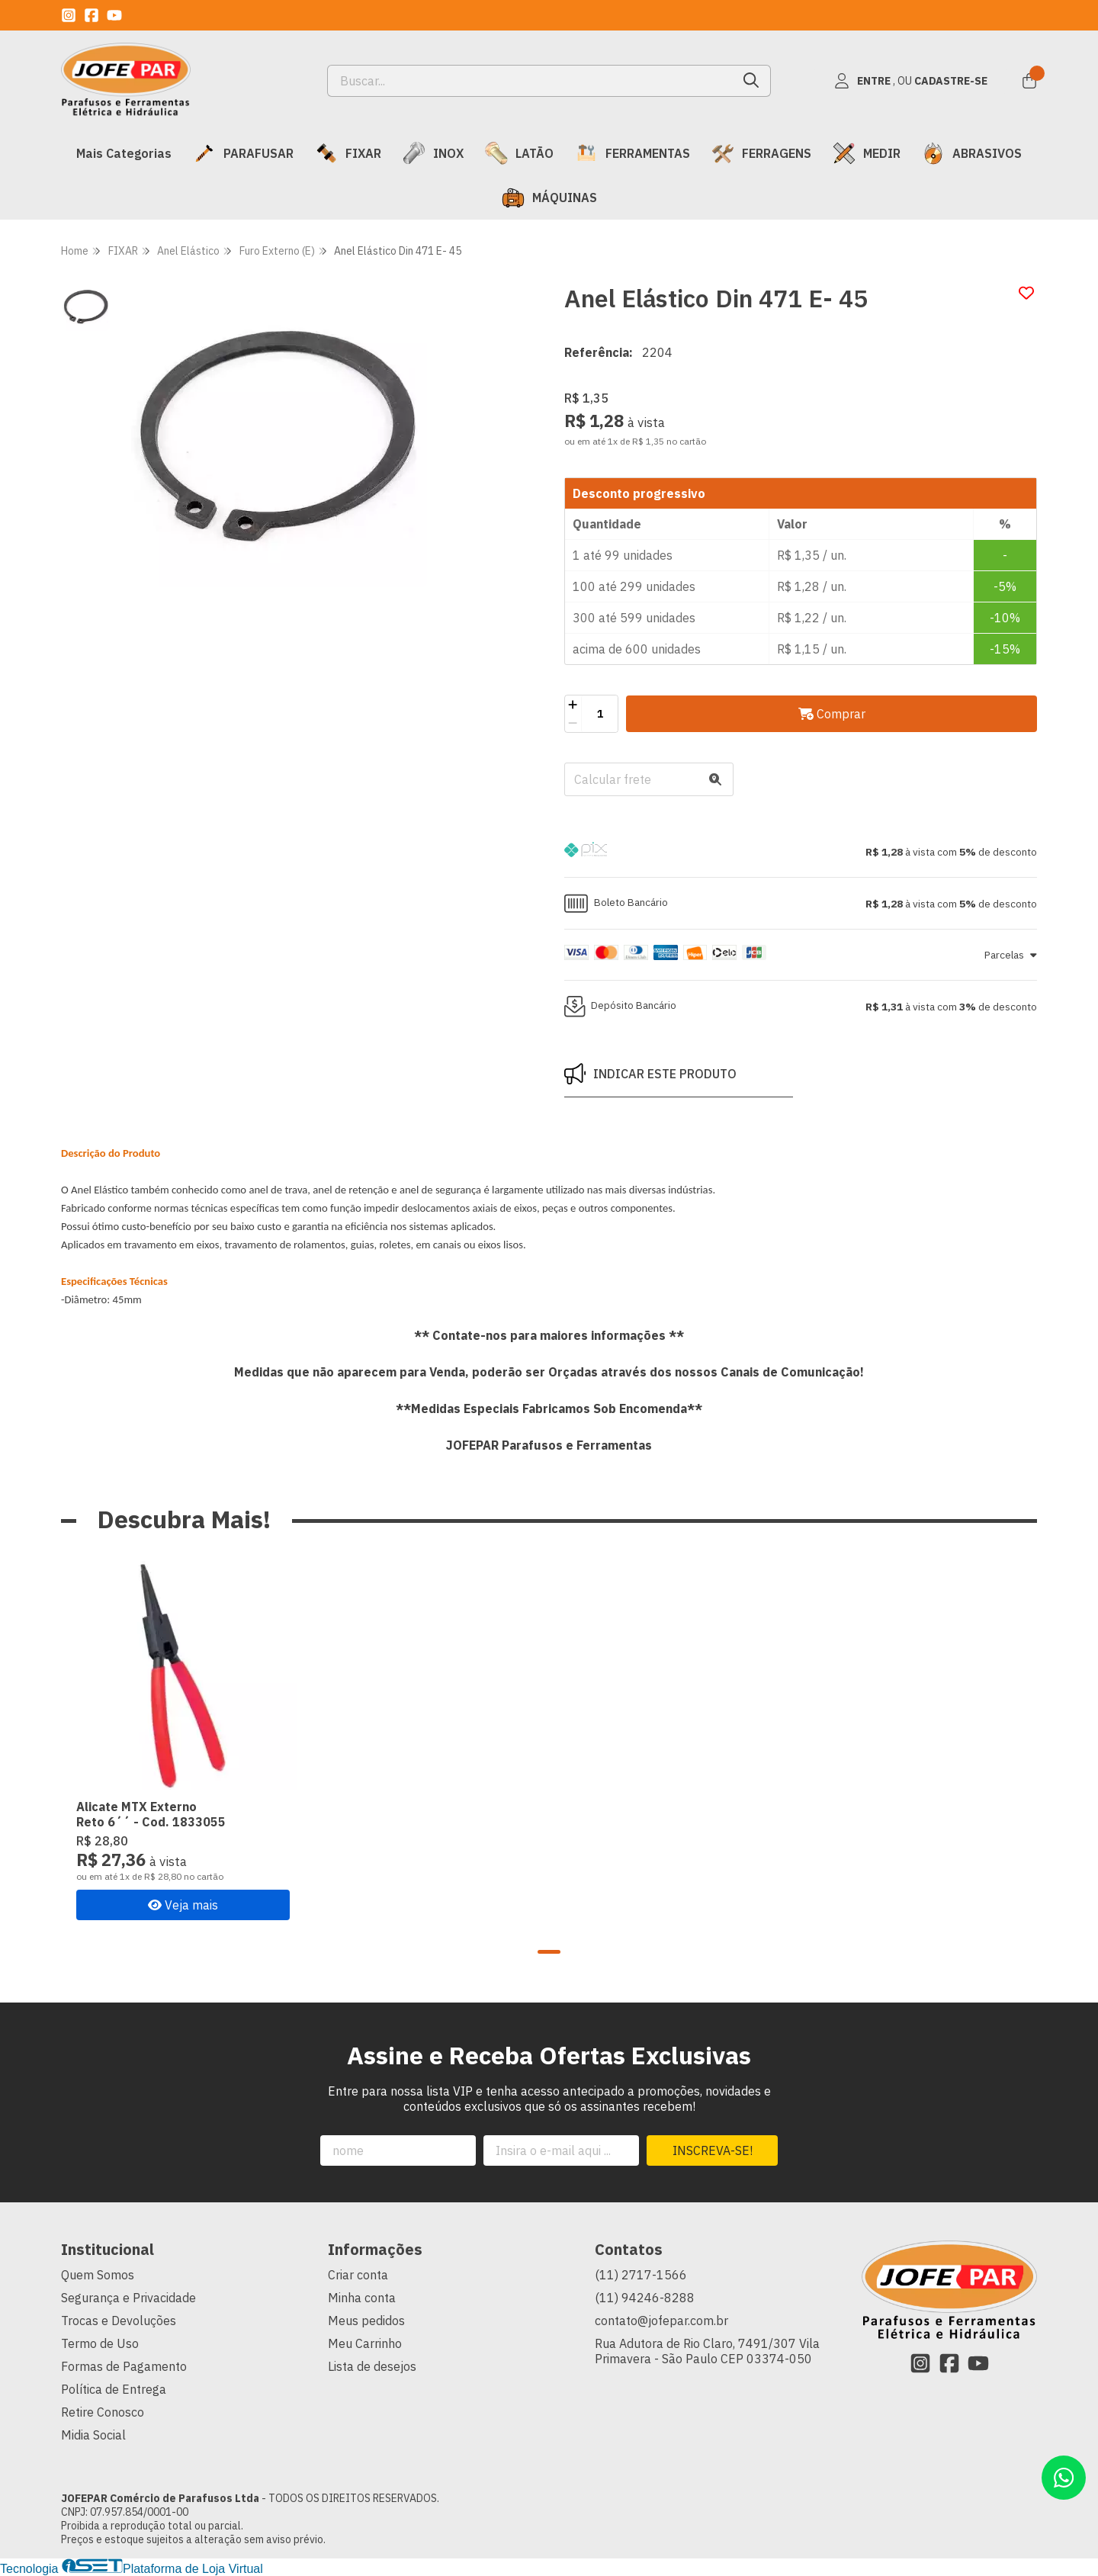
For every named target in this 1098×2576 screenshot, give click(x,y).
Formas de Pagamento (124, 2366)
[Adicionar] (573, 704)
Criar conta (358, 2274)
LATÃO (519, 153)
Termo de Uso (100, 2343)
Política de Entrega (113, 2389)
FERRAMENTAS (632, 153)
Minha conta (362, 2297)
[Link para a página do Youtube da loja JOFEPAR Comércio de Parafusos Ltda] (114, 15)
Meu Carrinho (365, 2343)
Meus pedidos (366, 2320)
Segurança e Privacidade (128, 2297)
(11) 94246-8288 (645, 2297)
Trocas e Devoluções (118, 2320)
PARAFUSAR (243, 153)
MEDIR (867, 153)
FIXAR (348, 153)
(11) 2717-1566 (641, 2274)
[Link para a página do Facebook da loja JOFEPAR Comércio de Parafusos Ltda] (91, 15)
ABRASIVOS (972, 153)
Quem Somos (97, 2274)
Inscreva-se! (713, 2150)
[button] (800, 852)
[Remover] (573, 723)
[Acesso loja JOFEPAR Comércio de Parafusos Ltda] (910, 81)
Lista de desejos (372, 2366)
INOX (433, 153)
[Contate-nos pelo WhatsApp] (1064, 2478)
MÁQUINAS (549, 197)
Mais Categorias (124, 153)
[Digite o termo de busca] (530, 81)
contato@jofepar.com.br (661, 2320)
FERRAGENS (761, 153)
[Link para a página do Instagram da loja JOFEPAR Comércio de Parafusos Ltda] (68, 15)
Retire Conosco (102, 2412)
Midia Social (93, 2435)
